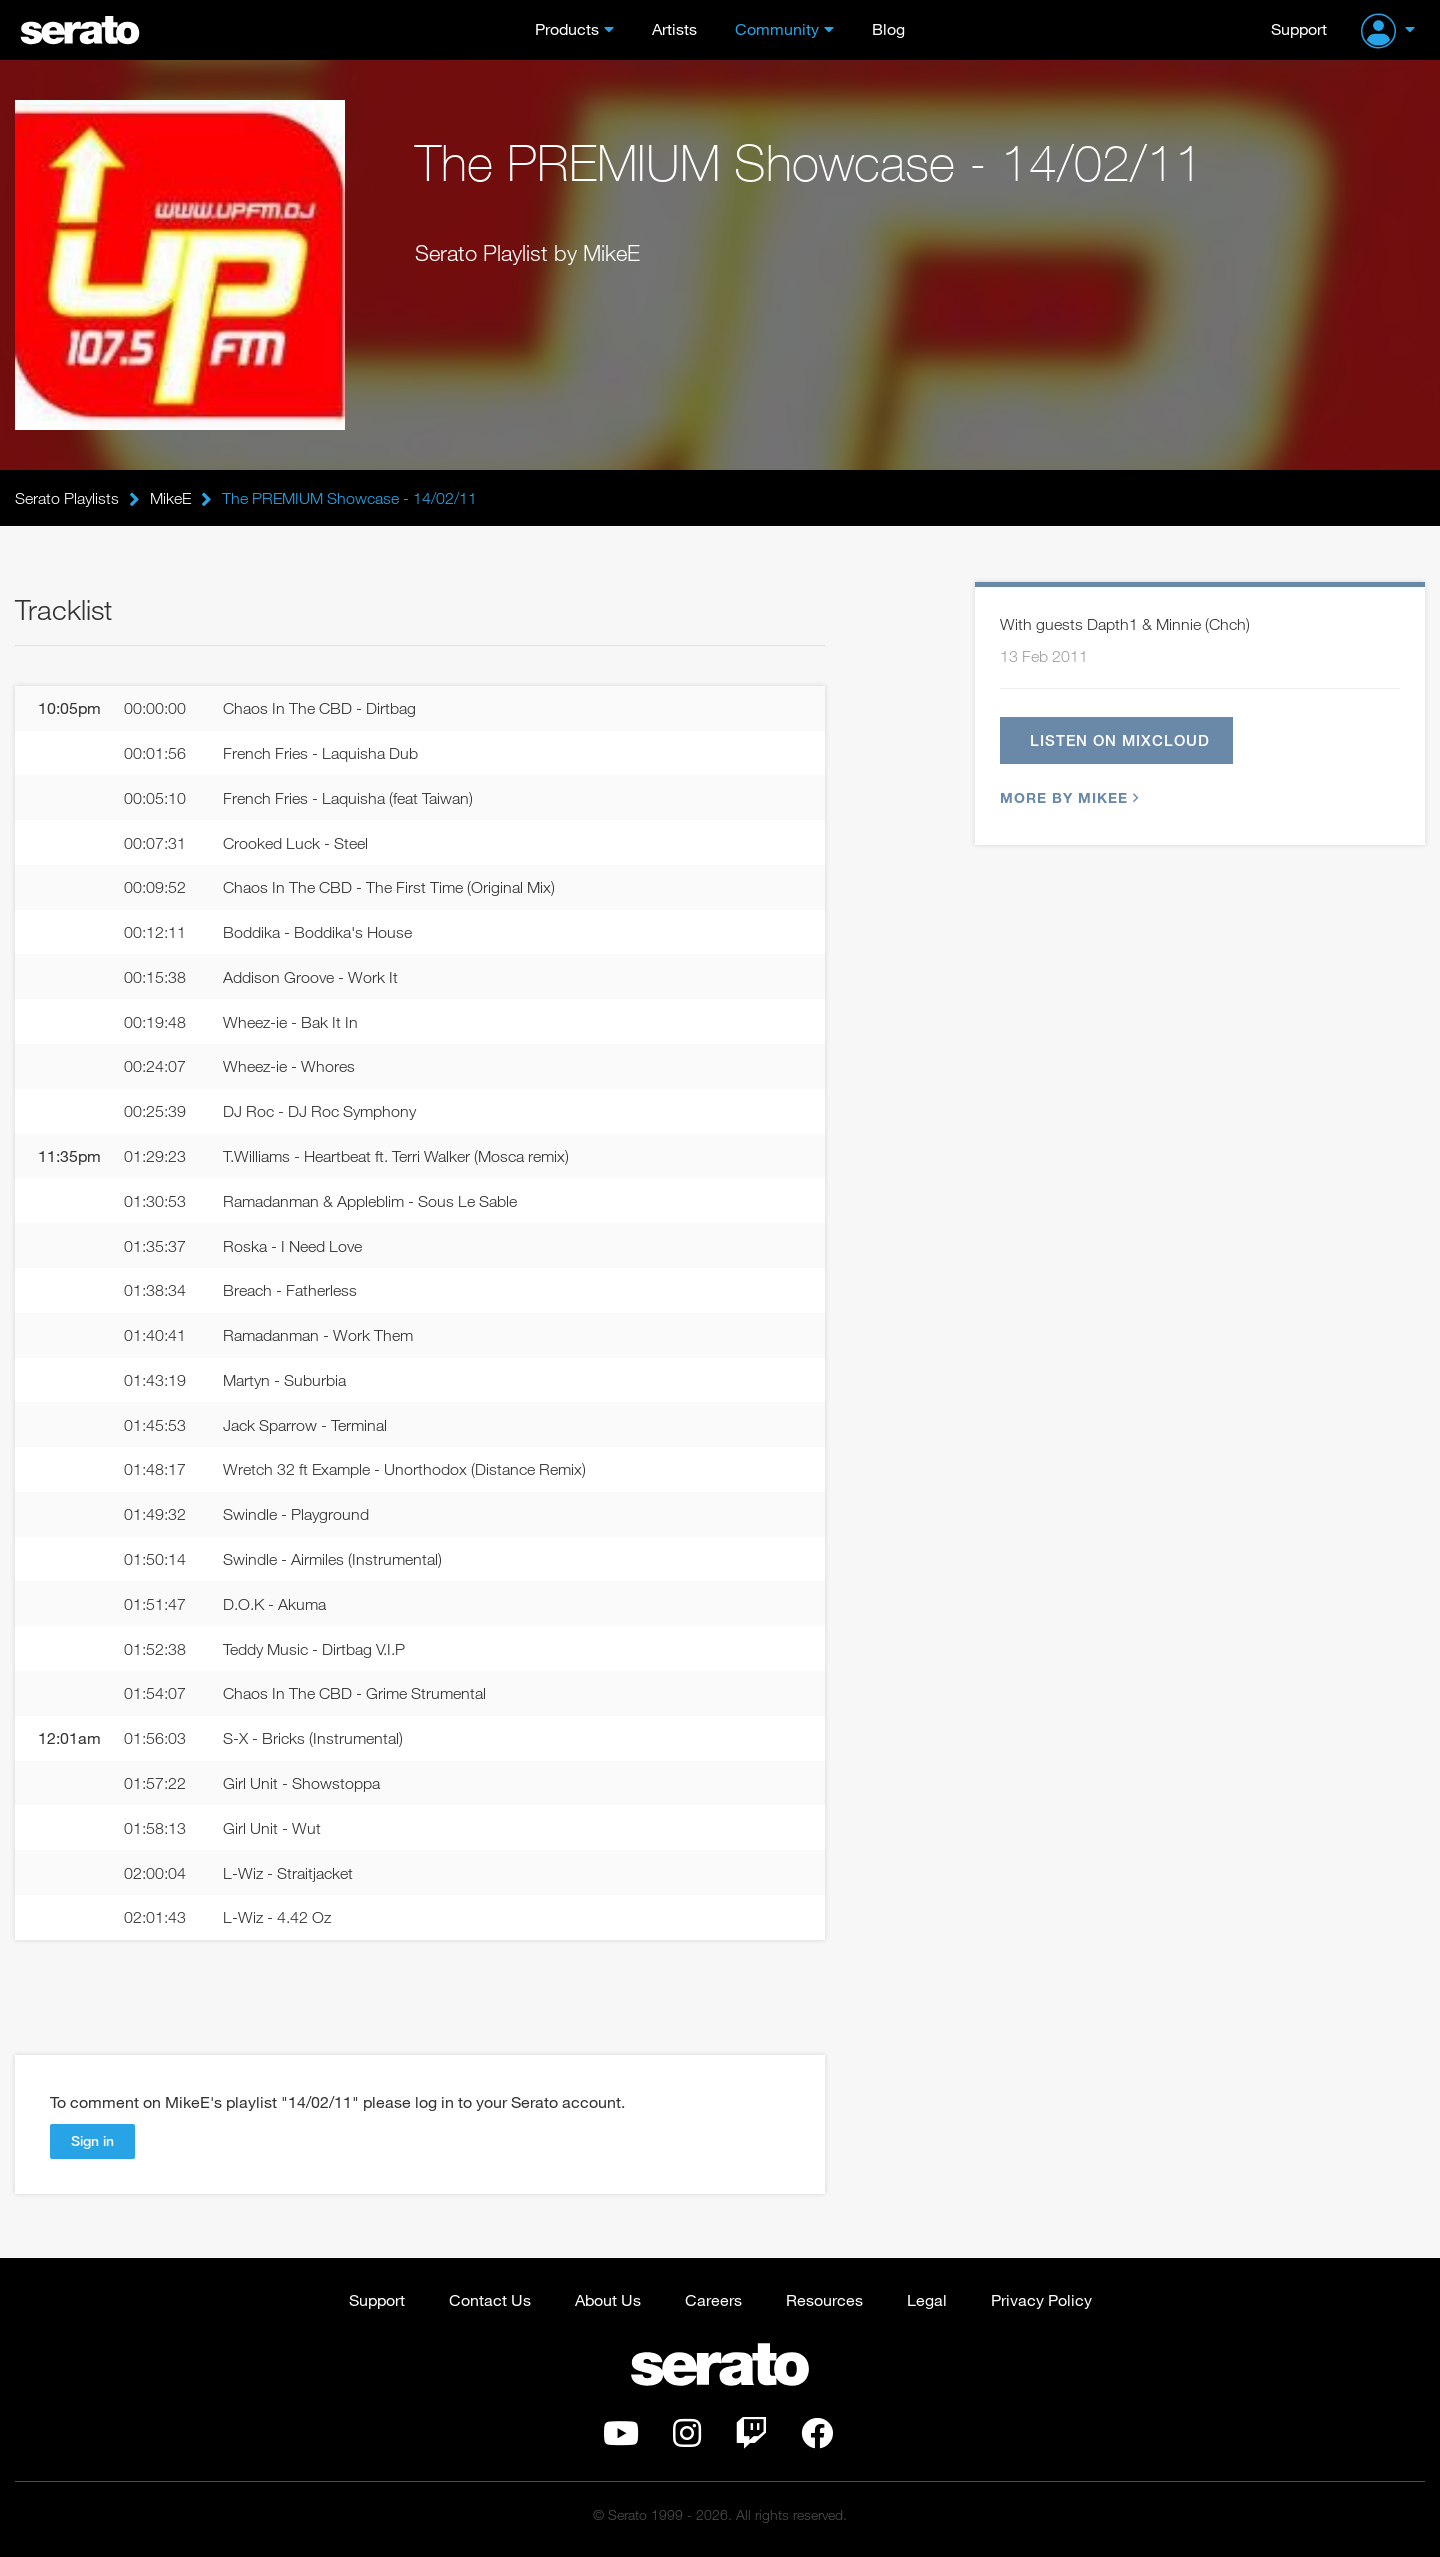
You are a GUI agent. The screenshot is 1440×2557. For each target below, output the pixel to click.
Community (777, 28)
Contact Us (490, 2299)
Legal (927, 2299)
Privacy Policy (1041, 2299)
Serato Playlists (67, 498)
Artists (674, 28)
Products (567, 28)
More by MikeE (1067, 797)
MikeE (170, 498)
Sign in (92, 2140)
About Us (608, 2299)
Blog (888, 28)
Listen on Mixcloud (1120, 740)
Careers (713, 2299)
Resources (824, 2299)
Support (1299, 28)
